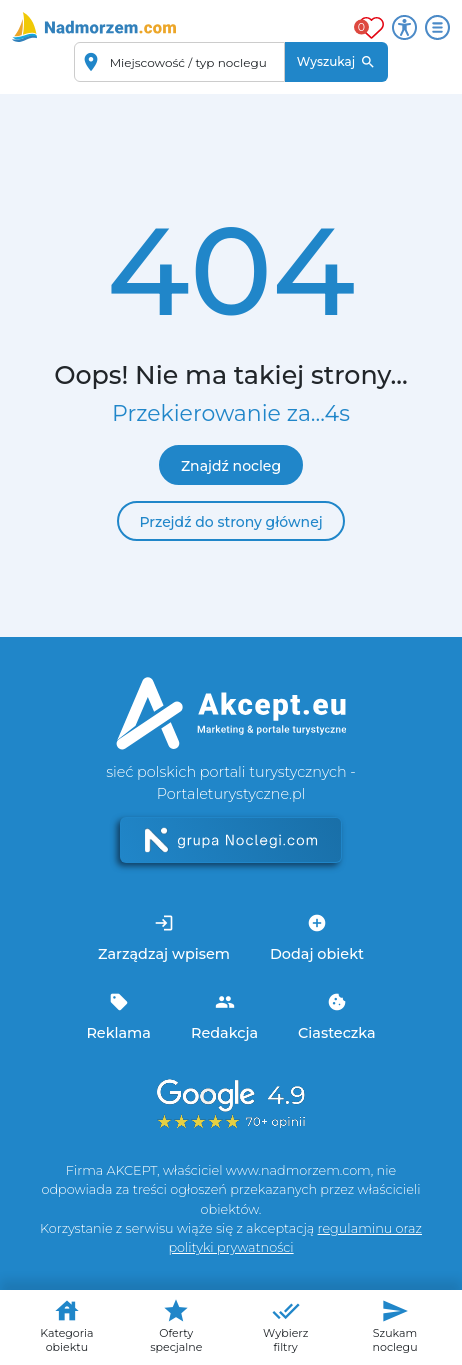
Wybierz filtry (285, 1325)
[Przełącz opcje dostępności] (404, 27)
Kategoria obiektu (66, 1325)
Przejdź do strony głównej (230, 522)
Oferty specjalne (176, 1325)
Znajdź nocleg (231, 466)
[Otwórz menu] (437, 27)
